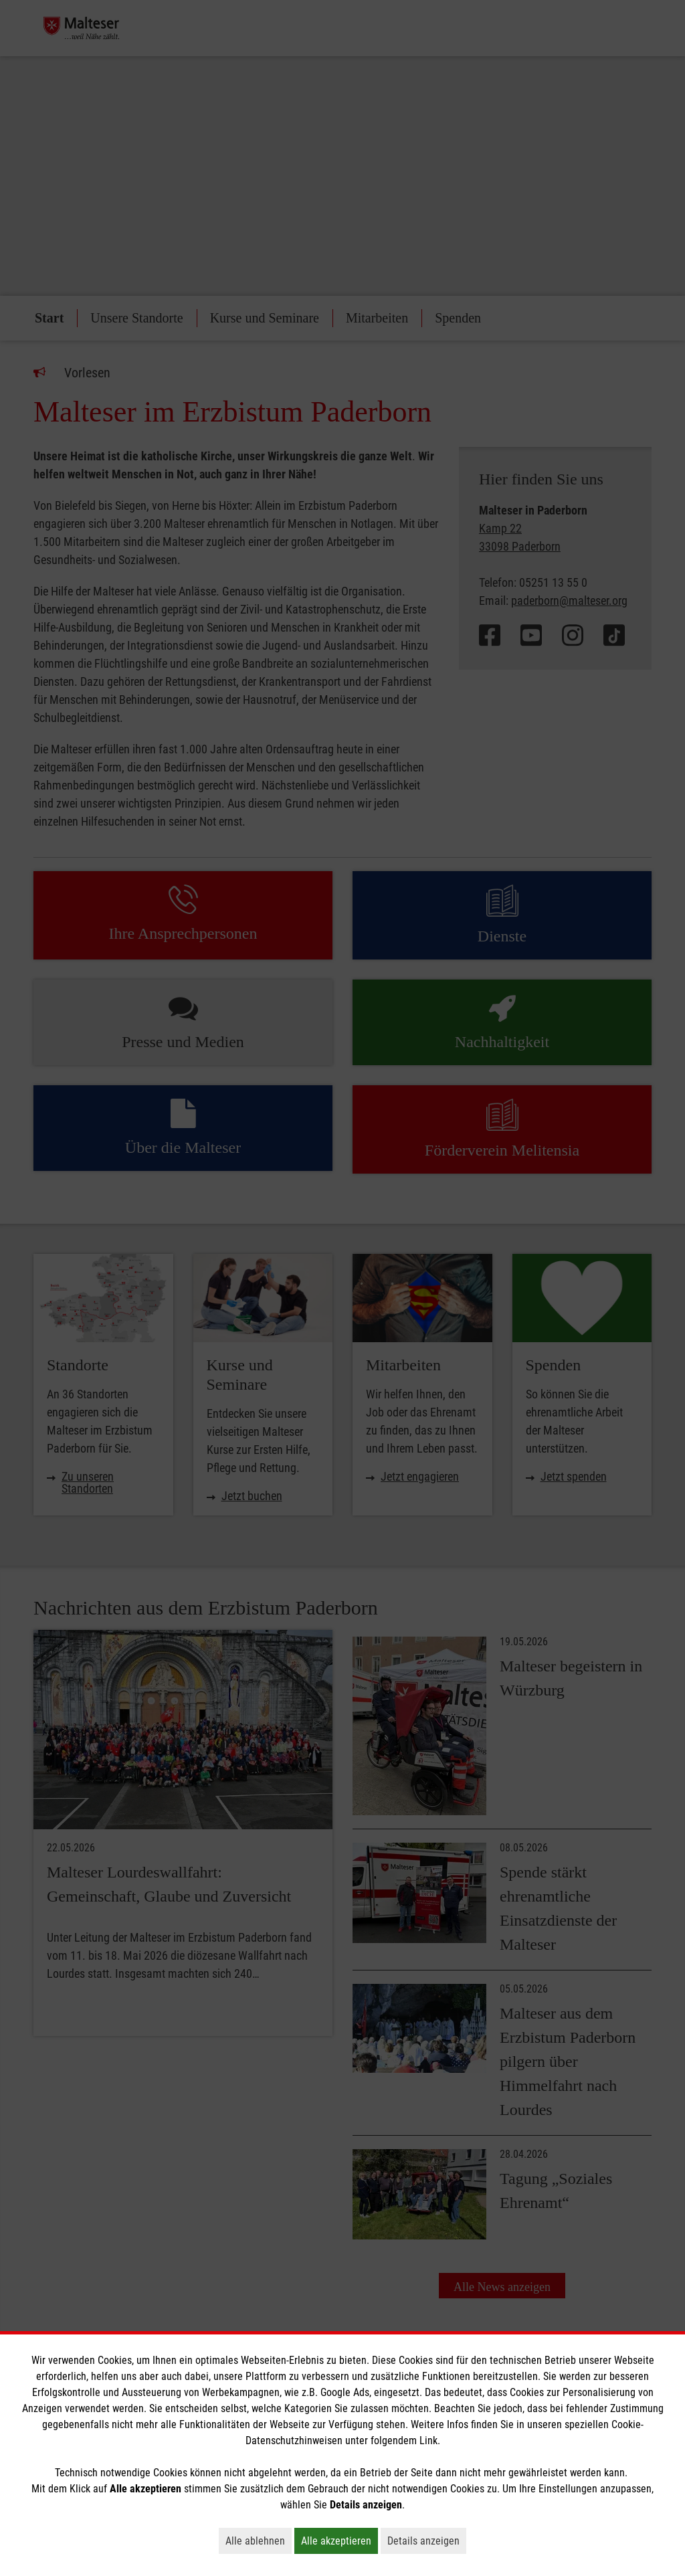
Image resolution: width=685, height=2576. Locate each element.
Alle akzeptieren (339, 2540)
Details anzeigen (426, 2540)
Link (428, 2440)
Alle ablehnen (258, 2540)
